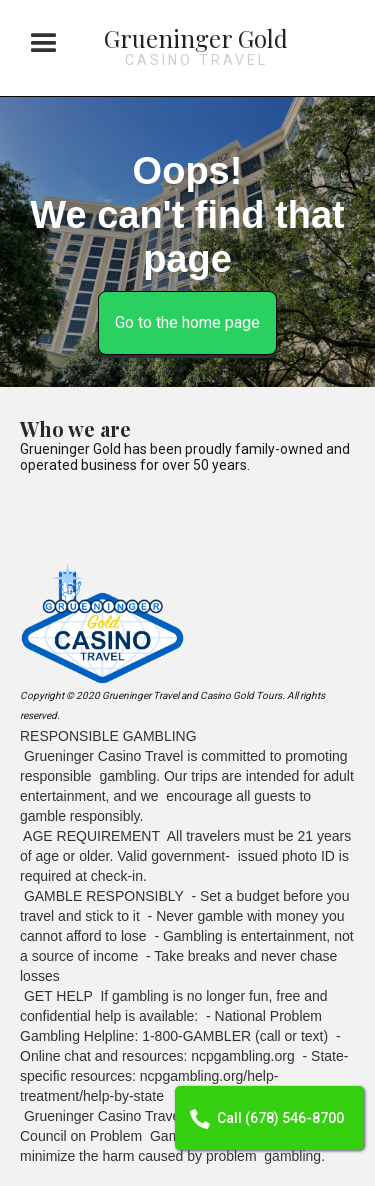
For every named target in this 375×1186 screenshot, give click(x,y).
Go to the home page (187, 322)
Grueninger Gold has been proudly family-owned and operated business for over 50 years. (185, 457)
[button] (44, 44)
